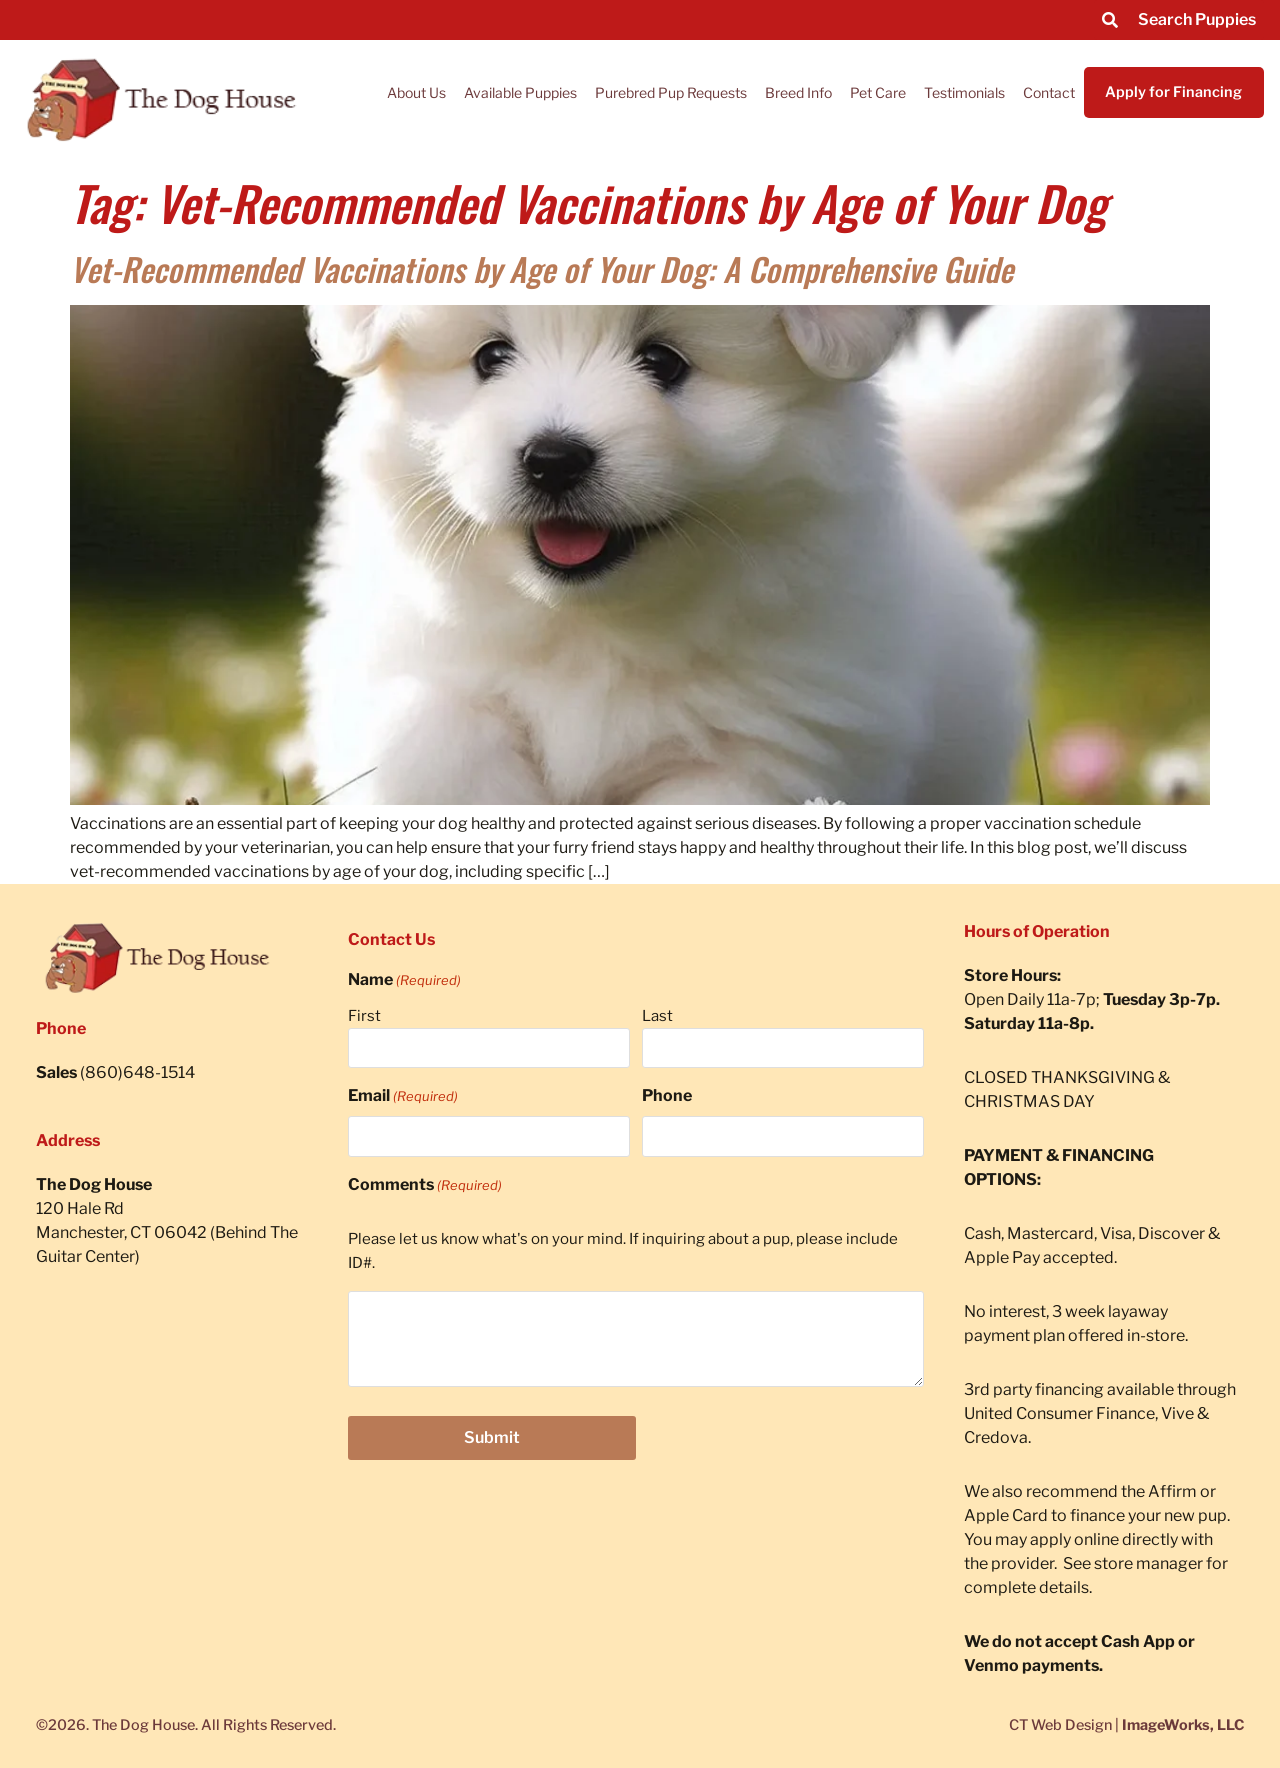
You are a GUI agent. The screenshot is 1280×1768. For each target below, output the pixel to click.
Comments (425, 1185)
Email (403, 1096)
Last (657, 1016)
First (364, 1016)
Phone (667, 1095)
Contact (1049, 92)
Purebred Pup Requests (671, 92)
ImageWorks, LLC (1183, 1725)
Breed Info (798, 92)
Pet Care (878, 92)
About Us (416, 92)
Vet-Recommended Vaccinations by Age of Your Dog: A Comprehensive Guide (541, 268)
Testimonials (964, 92)
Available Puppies (520, 92)
